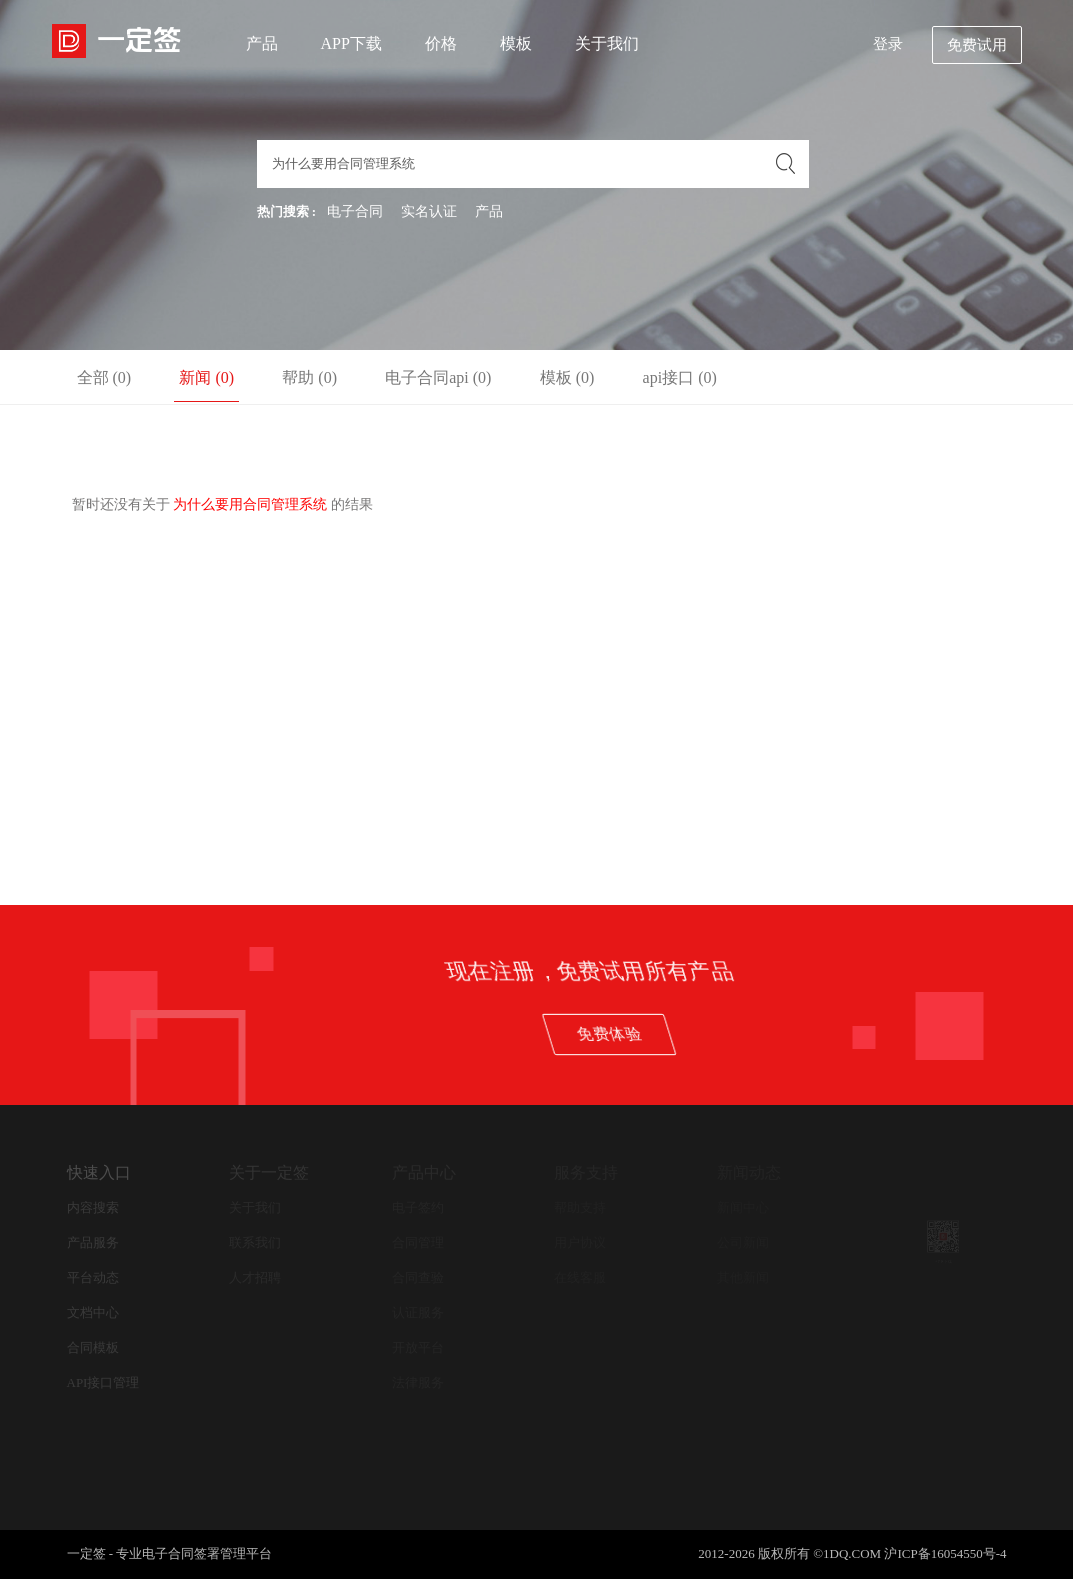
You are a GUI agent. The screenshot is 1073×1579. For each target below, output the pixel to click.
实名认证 (429, 211)
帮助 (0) (309, 377)
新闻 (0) (206, 377)
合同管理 (418, 1242)
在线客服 (580, 1277)
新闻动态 (749, 1172)
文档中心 (93, 1312)
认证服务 (418, 1312)
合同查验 (418, 1277)
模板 (516, 43)
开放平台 (418, 1347)
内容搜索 (93, 1207)
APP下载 (351, 43)
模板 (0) (567, 377)
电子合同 (355, 211)
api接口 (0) (680, 377)
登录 (888, 44)
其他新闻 (743, 1277)
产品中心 (424, 1172)
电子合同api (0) (438, 377)
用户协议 (580, 1242)
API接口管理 (103, 1382)
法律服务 (418, 1382)
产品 (262, 43)
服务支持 (586, 1172)
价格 (441, 43)
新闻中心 (743, 1207)
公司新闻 (743, 1242)
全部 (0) (104, 377)
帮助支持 (580, 1207)
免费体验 (873, 1033)
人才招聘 (255, 1277)
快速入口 (99, 1172)
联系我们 (255, 1242)
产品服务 (93, 1242)
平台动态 (93, 1277)
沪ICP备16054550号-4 (945, 1553)
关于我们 (607, 43)
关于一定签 (269, 1172)
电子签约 (418, 1207)
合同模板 (93, 1347)
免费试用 (977, 45)
